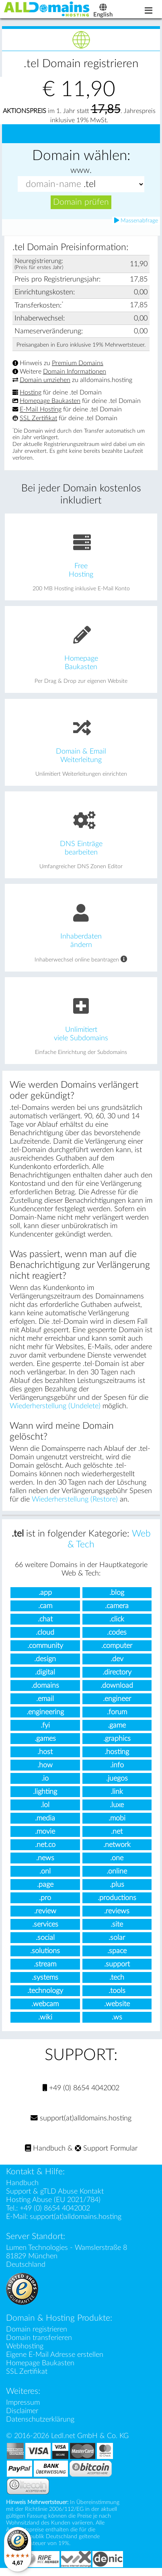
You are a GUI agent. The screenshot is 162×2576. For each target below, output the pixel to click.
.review (45, 1917)
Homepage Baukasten (50, 407)
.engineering (45, 1718)
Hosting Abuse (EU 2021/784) (53, 2205)
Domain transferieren (39, 2343)
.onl (45, 1877)
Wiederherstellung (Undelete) (55, 1412)
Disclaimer (22, 2417)
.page (45, 1890)
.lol (45, 1811)
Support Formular (106, 2154)
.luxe (117, 1811)
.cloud (45, 1638)
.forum (117, 1718)
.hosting (117, 1757)
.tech (116, 1983)
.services (45, 1930)
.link (117, 1797)
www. (81, 176)
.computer (116, 1651)
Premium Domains (77, 369)
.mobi (117, 1824)
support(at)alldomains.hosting (81, 2124)
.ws (117, 2023)
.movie (45, 1837)
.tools (117, 1996)
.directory (117, 1678)
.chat (45, 1625)
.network (117, 1850)
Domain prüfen (81, 208)
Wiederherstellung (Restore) (75, 1505)
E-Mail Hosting (41, 416)
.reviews (116, 1917)
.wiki (45, 2023)
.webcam (45, 2010)
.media (45, 1824)
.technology (45, 1996)
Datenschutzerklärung (40, 2425)
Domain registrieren (36, 2335)
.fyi (45, 1731)
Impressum (23, 2408)
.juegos (117, 1784)
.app (45, 1598)
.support (117, 1970)
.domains (45, 1691)
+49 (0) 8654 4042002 (81, 2094)
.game (117, 1731)
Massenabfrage (136, 227)
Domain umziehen (45, 386)
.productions (117, 1903)
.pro (45, 1903)
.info (117, 1771)
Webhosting (24, 2352)
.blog (116, 1598)
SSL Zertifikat (38, 424)
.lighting (45, 1797)
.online (117, 1877)
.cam (45, 1611)
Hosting (30, 398)
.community (45, 1651)
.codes (117, 1638)
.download (116, 1691)
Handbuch (45, 2154)
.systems (45, 1983)
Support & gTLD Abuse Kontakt (55, 2197)
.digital (45, 1678)
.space (117, 1957)
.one (116, 1864)
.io (45, 1784)
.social (45, 1943)
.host (45, 1757)
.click (116, 1625)
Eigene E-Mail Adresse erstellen (54, 2360)
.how (45, 1771)
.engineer (117, 1704)
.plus (117, 1890)
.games (45, 1744)
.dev (117, 1665)
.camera (117, 1611)
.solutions (45, 1957)
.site (117, 1930)
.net (117, 1837)
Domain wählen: (81, 162)
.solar (117, 1943)
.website (117, 2010)
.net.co (45, 1850)
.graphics (117, 1744)
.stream (45, 1970)
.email (45, 1704)
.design (45, 1665)
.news (45, 1864)
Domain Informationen (74, 377)
